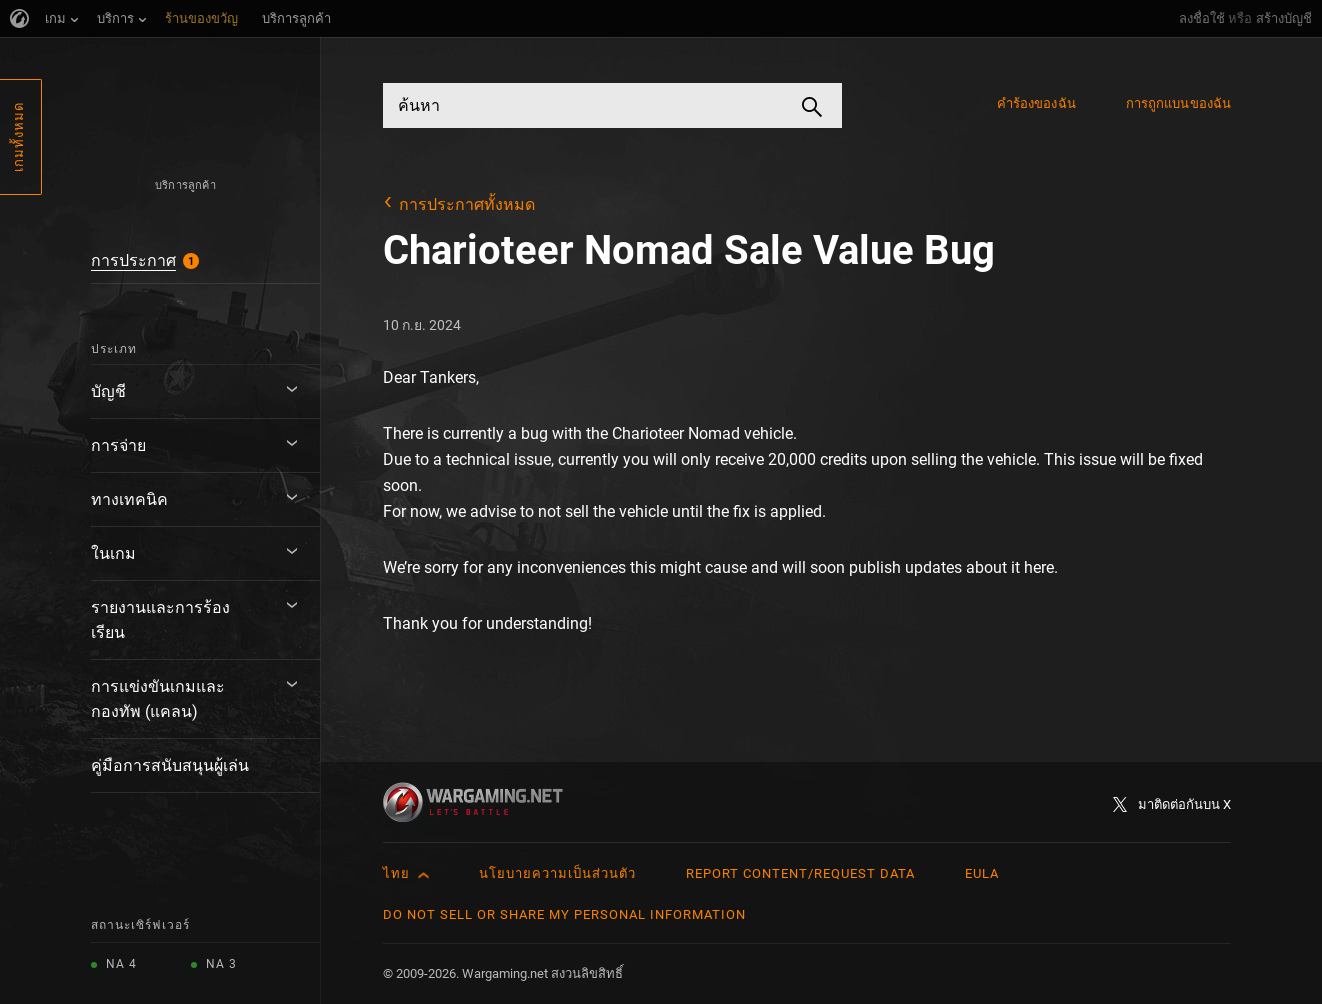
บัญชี (108, 391)
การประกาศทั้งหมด (467, 204)
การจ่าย (118, 445)
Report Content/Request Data (800, 873)
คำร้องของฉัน (1036, 103)
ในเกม (113, 553)
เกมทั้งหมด (18, 137)
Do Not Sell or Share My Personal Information (564, 914)
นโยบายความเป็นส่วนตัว (557, 873)
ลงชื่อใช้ (1202, 18)
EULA (982, 873)
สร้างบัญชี (1284, 18)
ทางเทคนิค (129, 499)
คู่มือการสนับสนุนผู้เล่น (170, 765)
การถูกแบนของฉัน (1178, 103)
